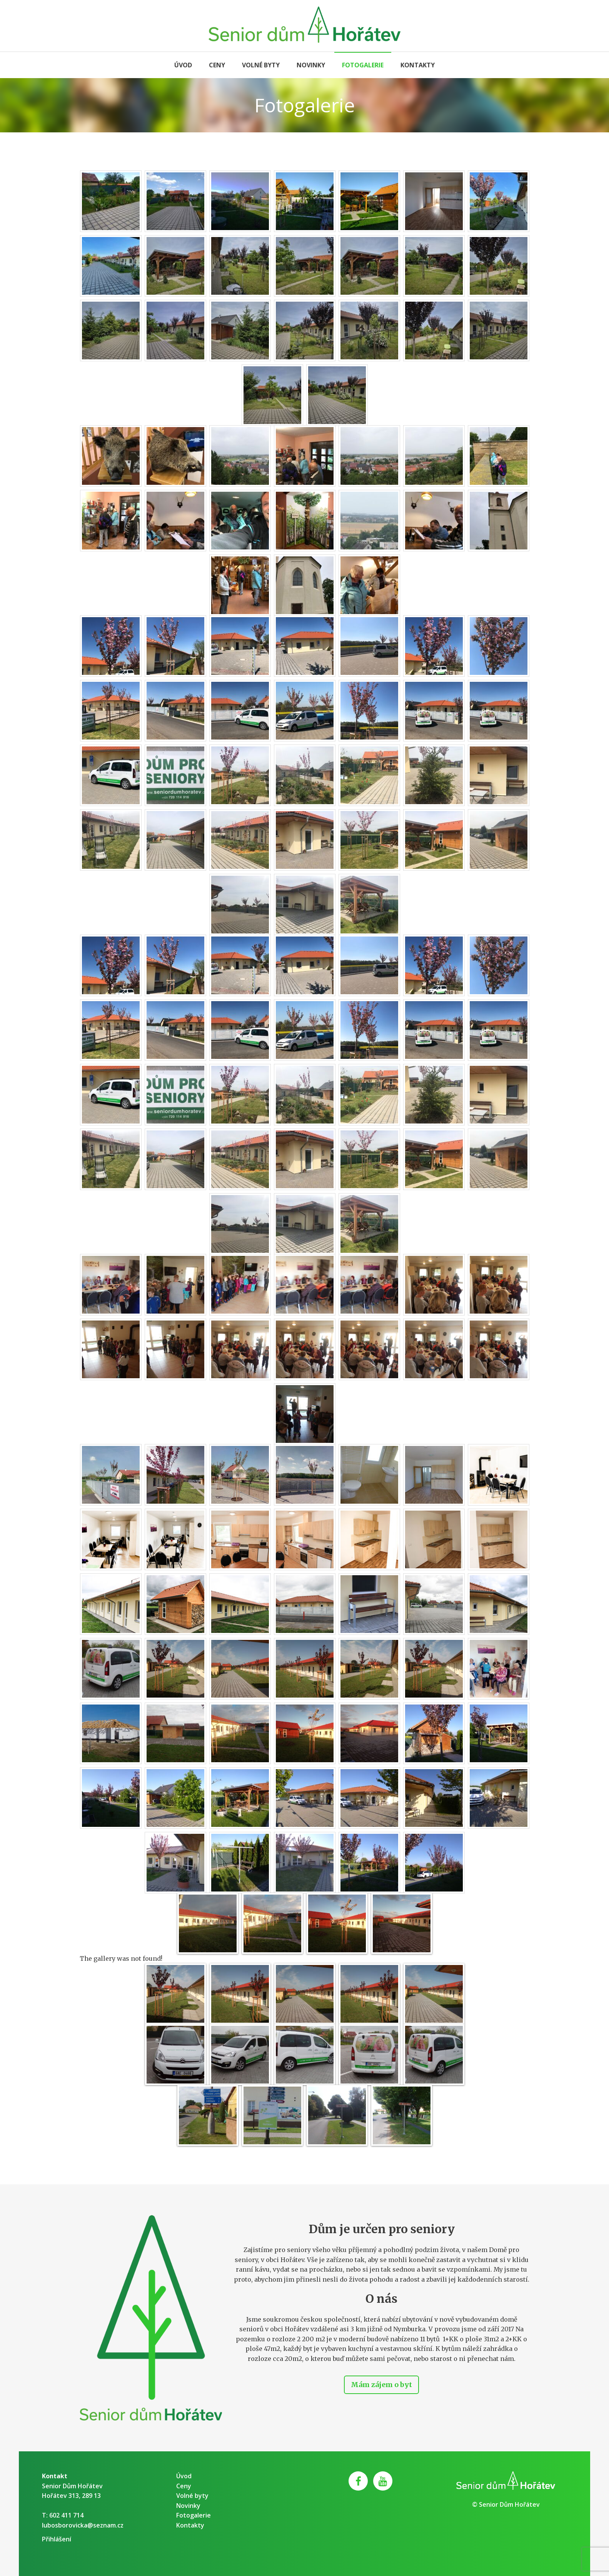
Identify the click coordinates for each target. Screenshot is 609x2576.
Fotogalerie (363, 65)
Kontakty (417, 65)
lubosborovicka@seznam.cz (82, 2525)
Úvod (183, 65)
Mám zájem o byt (381, 2384)
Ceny (217, 65)
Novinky (311, 65)
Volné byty (261, 65)
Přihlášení (56, 2539)
